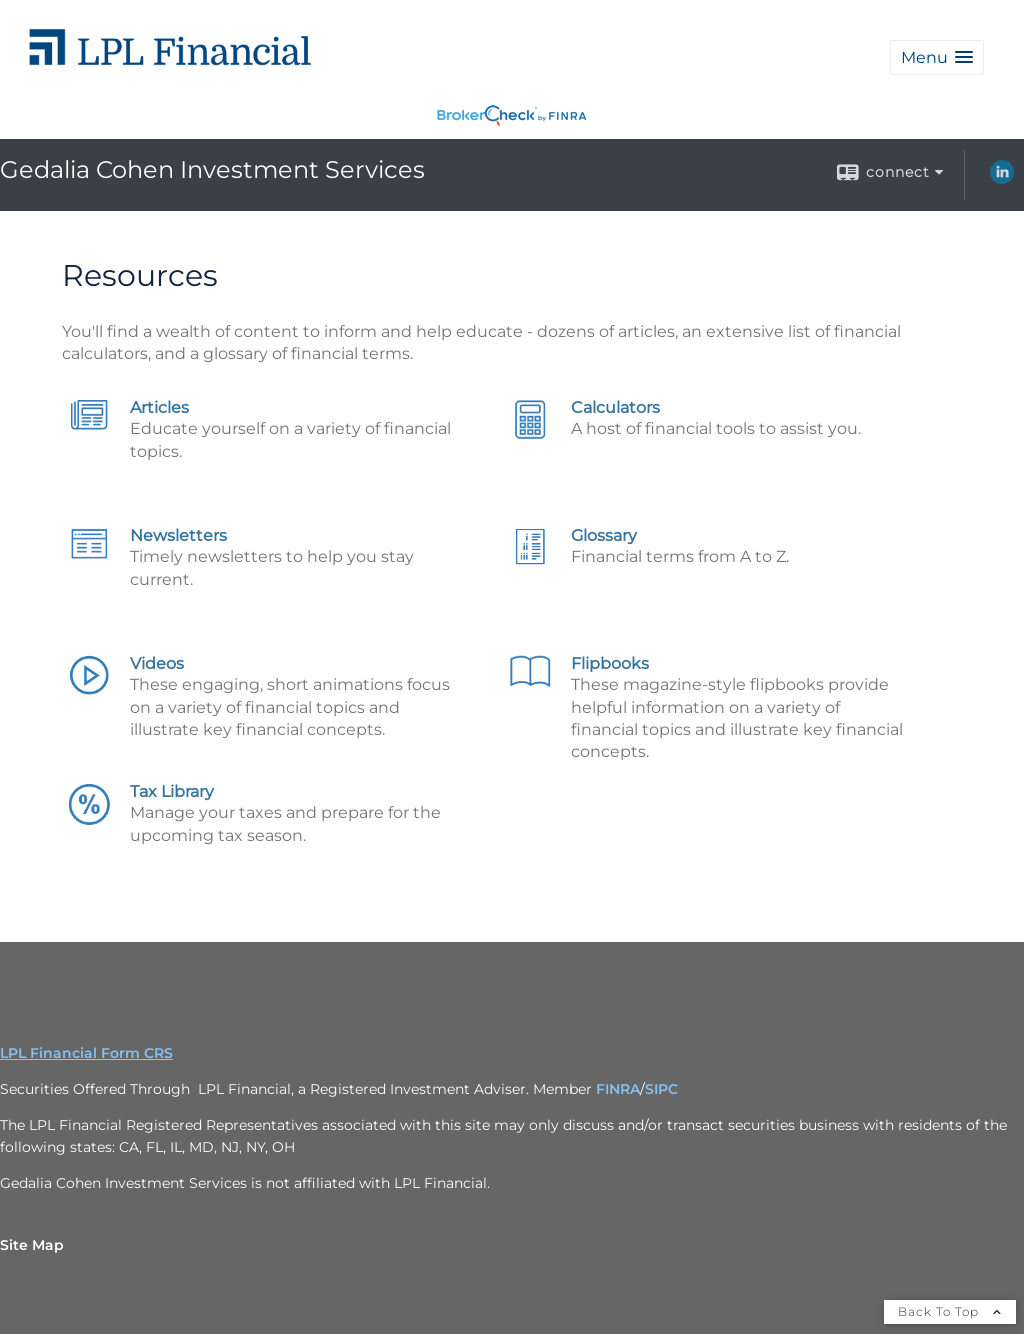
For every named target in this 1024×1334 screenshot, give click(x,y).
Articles (159, 407)
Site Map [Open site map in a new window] (32, 1245)
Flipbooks (610, 663)
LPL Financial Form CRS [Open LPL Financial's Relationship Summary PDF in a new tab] (86, 1053)
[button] (937, 57)
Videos (157, 663)
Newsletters (178, 535)
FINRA (618, 1089)
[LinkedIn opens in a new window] (1002, 179)
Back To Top (950, 1311)
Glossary (604, 535)
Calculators (615, 407)
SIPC (661, 1089)
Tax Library (172, 791)
